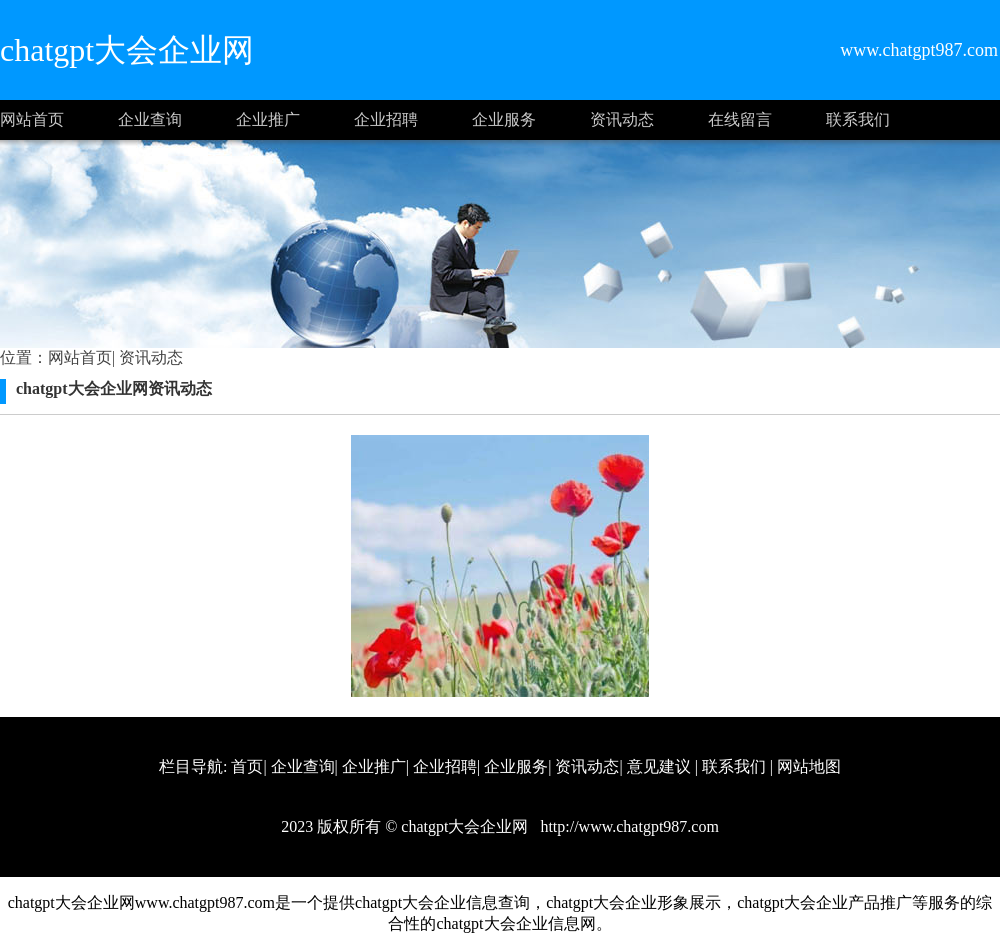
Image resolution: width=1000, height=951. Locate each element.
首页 (247, 766)
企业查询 (150, 119)
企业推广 (268, 119)
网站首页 (32, 119)
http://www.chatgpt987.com (627, 826)
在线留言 (740, 119)
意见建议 (659, 766)
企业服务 (504, 119)
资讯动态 (622, 119)
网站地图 (809, 766)
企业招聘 (386, 119)
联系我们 (858, 119)
